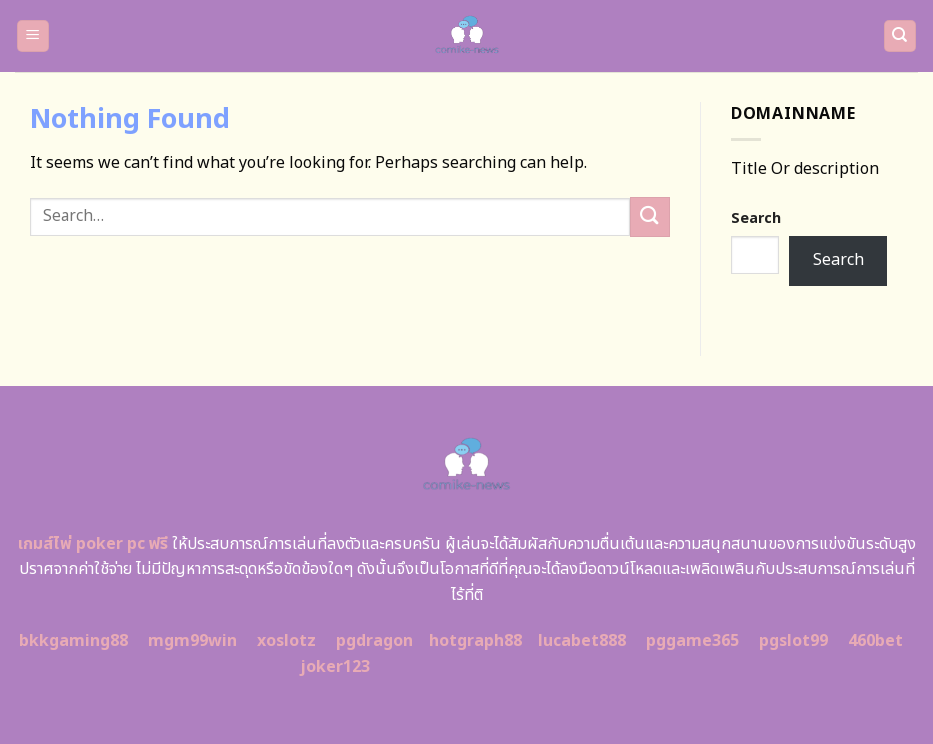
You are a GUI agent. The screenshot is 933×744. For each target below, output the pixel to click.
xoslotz (286, 641)
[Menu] (33, 36)
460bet (875, 641)
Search (756, 218)
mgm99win (192, 641)
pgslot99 (793, 641)
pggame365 (692, 641)
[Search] (900, 36)
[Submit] (650, 216)
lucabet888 (582, 641)
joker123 (335, 667)
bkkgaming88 (73, 641)
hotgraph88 (475, 641)
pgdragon (374, 641)
